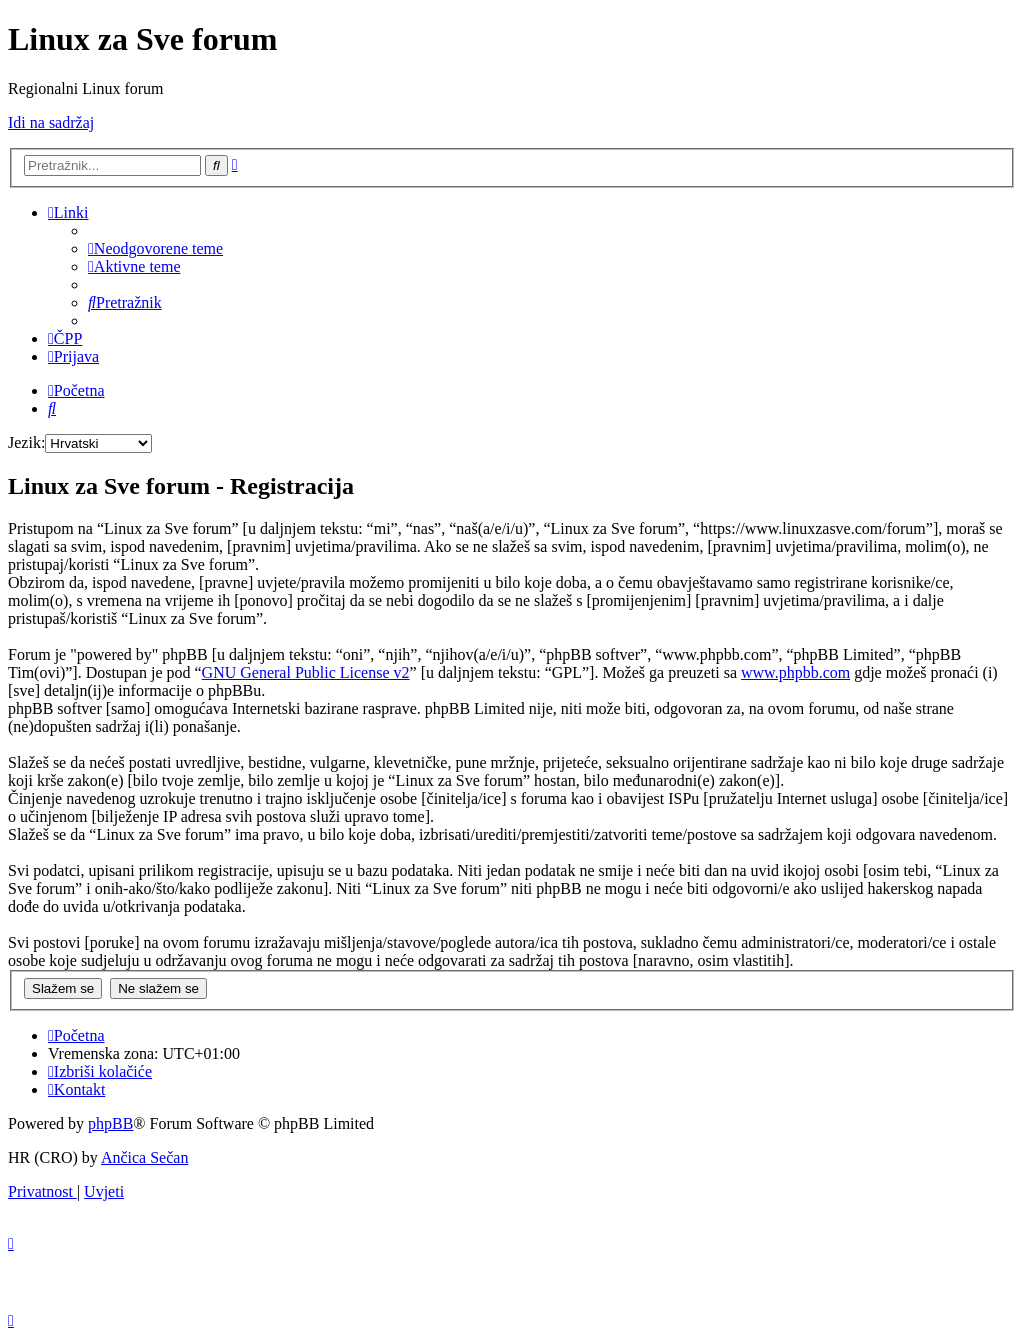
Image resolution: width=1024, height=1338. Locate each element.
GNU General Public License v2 (306, 672)
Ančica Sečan (145, 1157)
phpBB (110, 1123)
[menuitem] (155, 248)
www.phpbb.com (795, 672)
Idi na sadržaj (51, 122)
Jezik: (26, 442)
